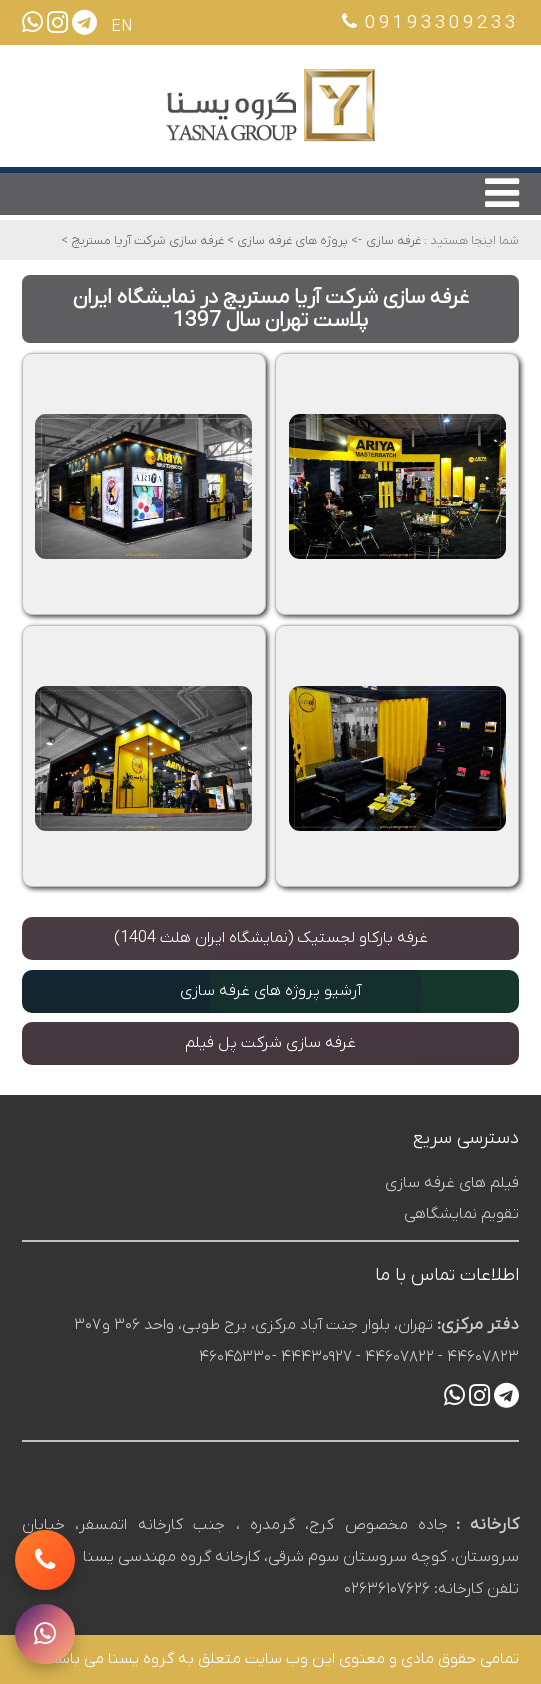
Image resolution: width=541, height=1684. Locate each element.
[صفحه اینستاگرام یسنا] (57, 27)
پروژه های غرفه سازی (291, 240)
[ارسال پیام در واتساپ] (32, 27)
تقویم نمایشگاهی (461, 1214)
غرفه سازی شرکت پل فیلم (270, 1043)
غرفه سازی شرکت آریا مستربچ (146, 240)
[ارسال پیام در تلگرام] (84, 27)
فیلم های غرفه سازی (452, 1183)
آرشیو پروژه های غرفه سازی (270, 991)
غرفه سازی (393, 240)
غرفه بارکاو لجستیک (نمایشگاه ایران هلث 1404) (271, 938)
